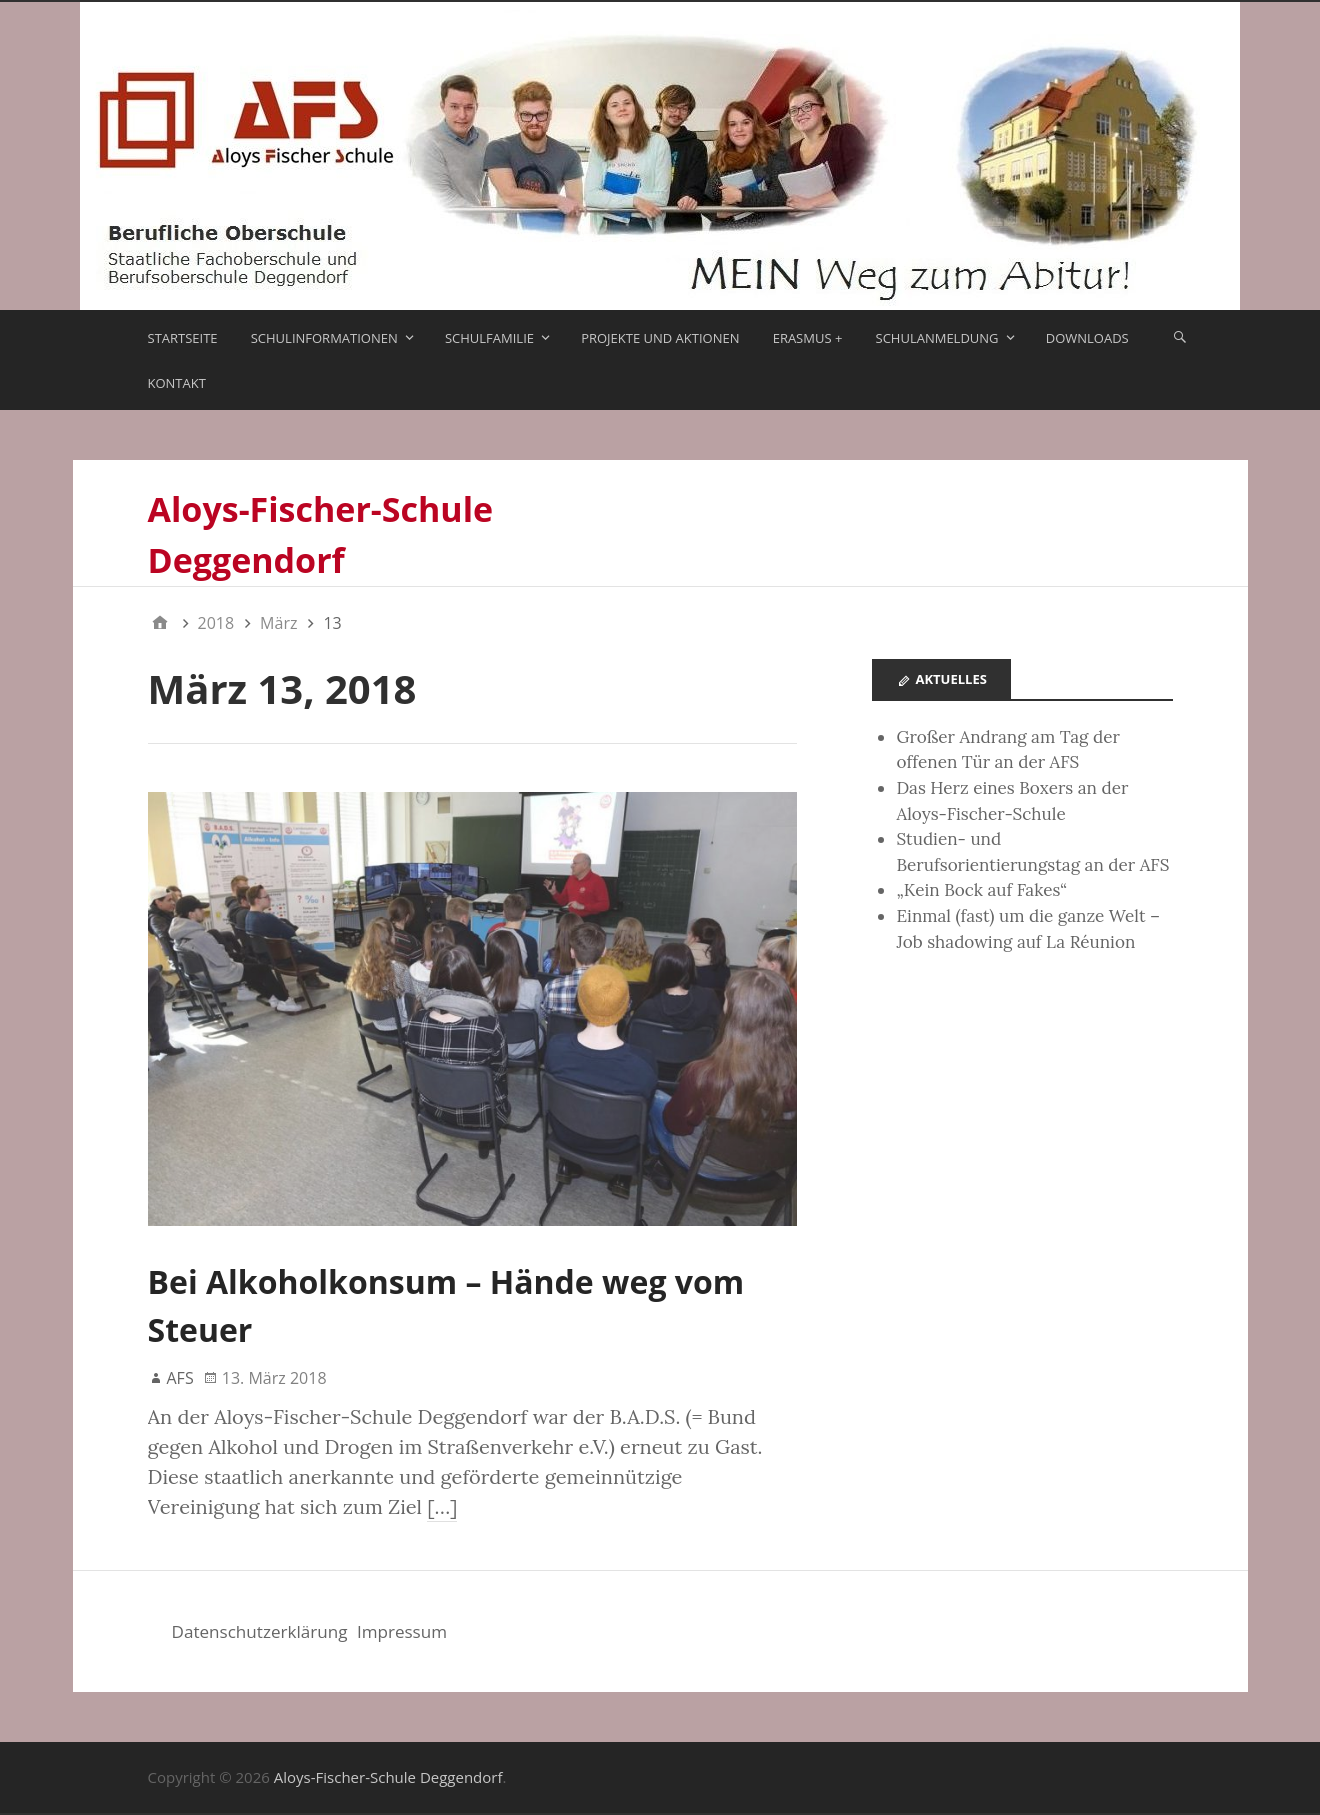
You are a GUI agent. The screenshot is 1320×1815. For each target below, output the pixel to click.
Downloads (1087, 338)
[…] (442, 1506)
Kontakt (177, 383)
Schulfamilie (489, 338)
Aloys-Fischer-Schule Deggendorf (388, 1777)
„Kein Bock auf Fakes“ (981, 890)
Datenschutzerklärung (260, 1631)
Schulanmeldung (937, 338)
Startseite (183, 338)
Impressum (402, 1631)
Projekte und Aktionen (660, 338)
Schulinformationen (324, 338)
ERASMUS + (808, 338)
